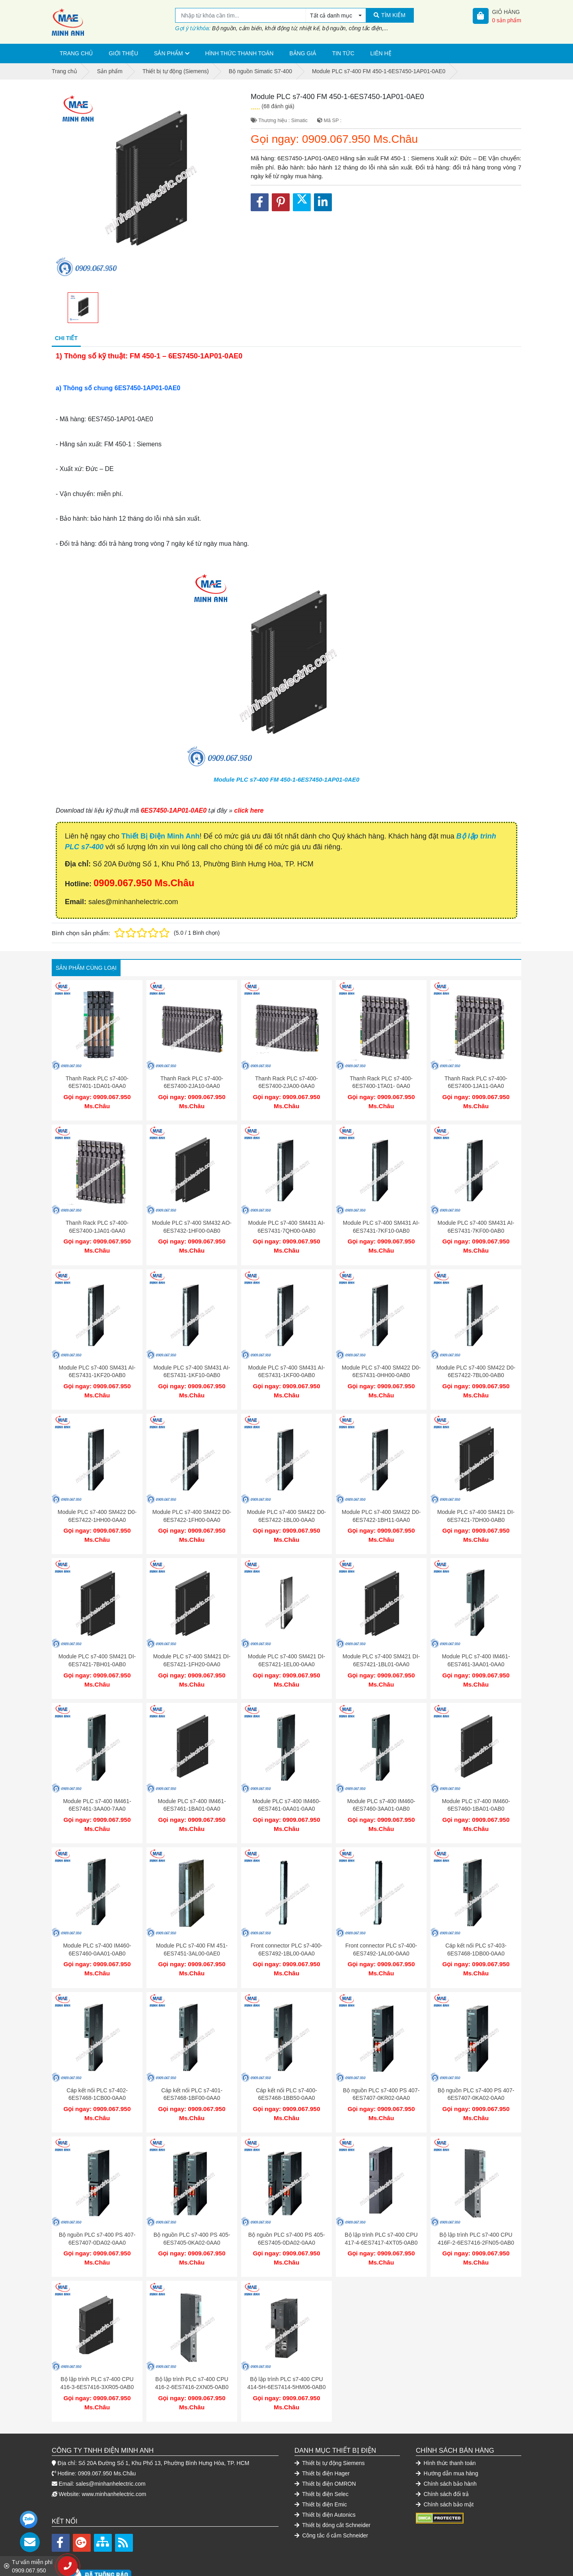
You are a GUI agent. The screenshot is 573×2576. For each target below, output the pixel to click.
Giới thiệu (123, 53)
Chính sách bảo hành (446, 2444)
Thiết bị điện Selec (321, 2454)
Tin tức (343, 53)
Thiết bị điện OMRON (325, 2444)
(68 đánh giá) (277, 106)
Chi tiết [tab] (66, 338)
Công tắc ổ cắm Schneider (331, 2495)
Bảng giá (302, 53)
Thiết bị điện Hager (322, 2433)
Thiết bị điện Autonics (325, 2475)
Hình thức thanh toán (239, 53)
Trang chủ (76, 53)
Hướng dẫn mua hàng (447, 2433)
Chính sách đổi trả (442, 2454)
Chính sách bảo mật (445, 2464)
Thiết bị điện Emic (320, 2464)
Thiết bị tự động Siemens (329, 2423)
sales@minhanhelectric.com (110, 2444)
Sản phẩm (168, 53)
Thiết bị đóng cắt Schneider (332, 2485)
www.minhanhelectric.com (114, 2454)
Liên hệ (381, 53)
